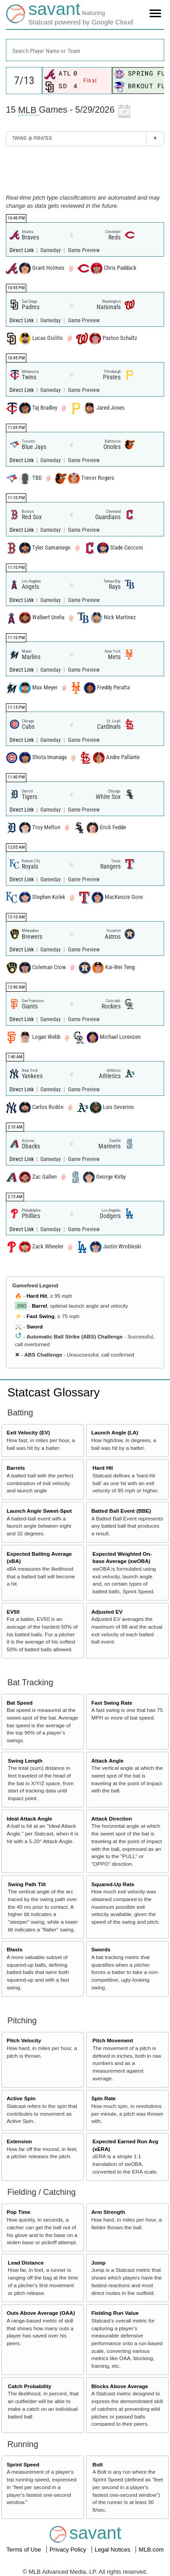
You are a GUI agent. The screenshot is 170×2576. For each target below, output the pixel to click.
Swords (100, 1949)
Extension (19, 2141)
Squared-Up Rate (112, 1884)
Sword (34, 1326)
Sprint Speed (23, 2464)
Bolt (97, 2464)
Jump (98, 2262)
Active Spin (21, 2098)
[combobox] (85, 50)
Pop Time (18, 2212)
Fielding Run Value (115, 2313)
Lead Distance (26, 2262)
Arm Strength (108, 2212)
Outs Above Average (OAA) (41, 2313)
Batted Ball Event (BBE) (121, 1511)
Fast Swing (40, 1316)
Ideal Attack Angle (29, 1818)
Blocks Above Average (119, 2386)
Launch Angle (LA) (114, 1432)
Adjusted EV (106, 1612)
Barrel (39, 1306)
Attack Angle (107, 1761)
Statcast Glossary (53, 1392)
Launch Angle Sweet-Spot (39, 1511)
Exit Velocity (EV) (28, 1432)
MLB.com (151, 2549)
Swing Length (25, 1761)
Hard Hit (36, 1296)
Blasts (15, 1949)
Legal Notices (113, 2549)
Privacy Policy (68, 2549)
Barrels (16, 1468)
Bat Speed (20, 1703)
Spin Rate (103, 2098)
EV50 (13, 1612)
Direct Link (22, 250)
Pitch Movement (112, 2040)
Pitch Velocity (24, 2040)
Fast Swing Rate (111, 1703)
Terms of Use (24, 2549)
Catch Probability (29, 2386)
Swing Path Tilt (27, 1884)
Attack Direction (111, 1818)
